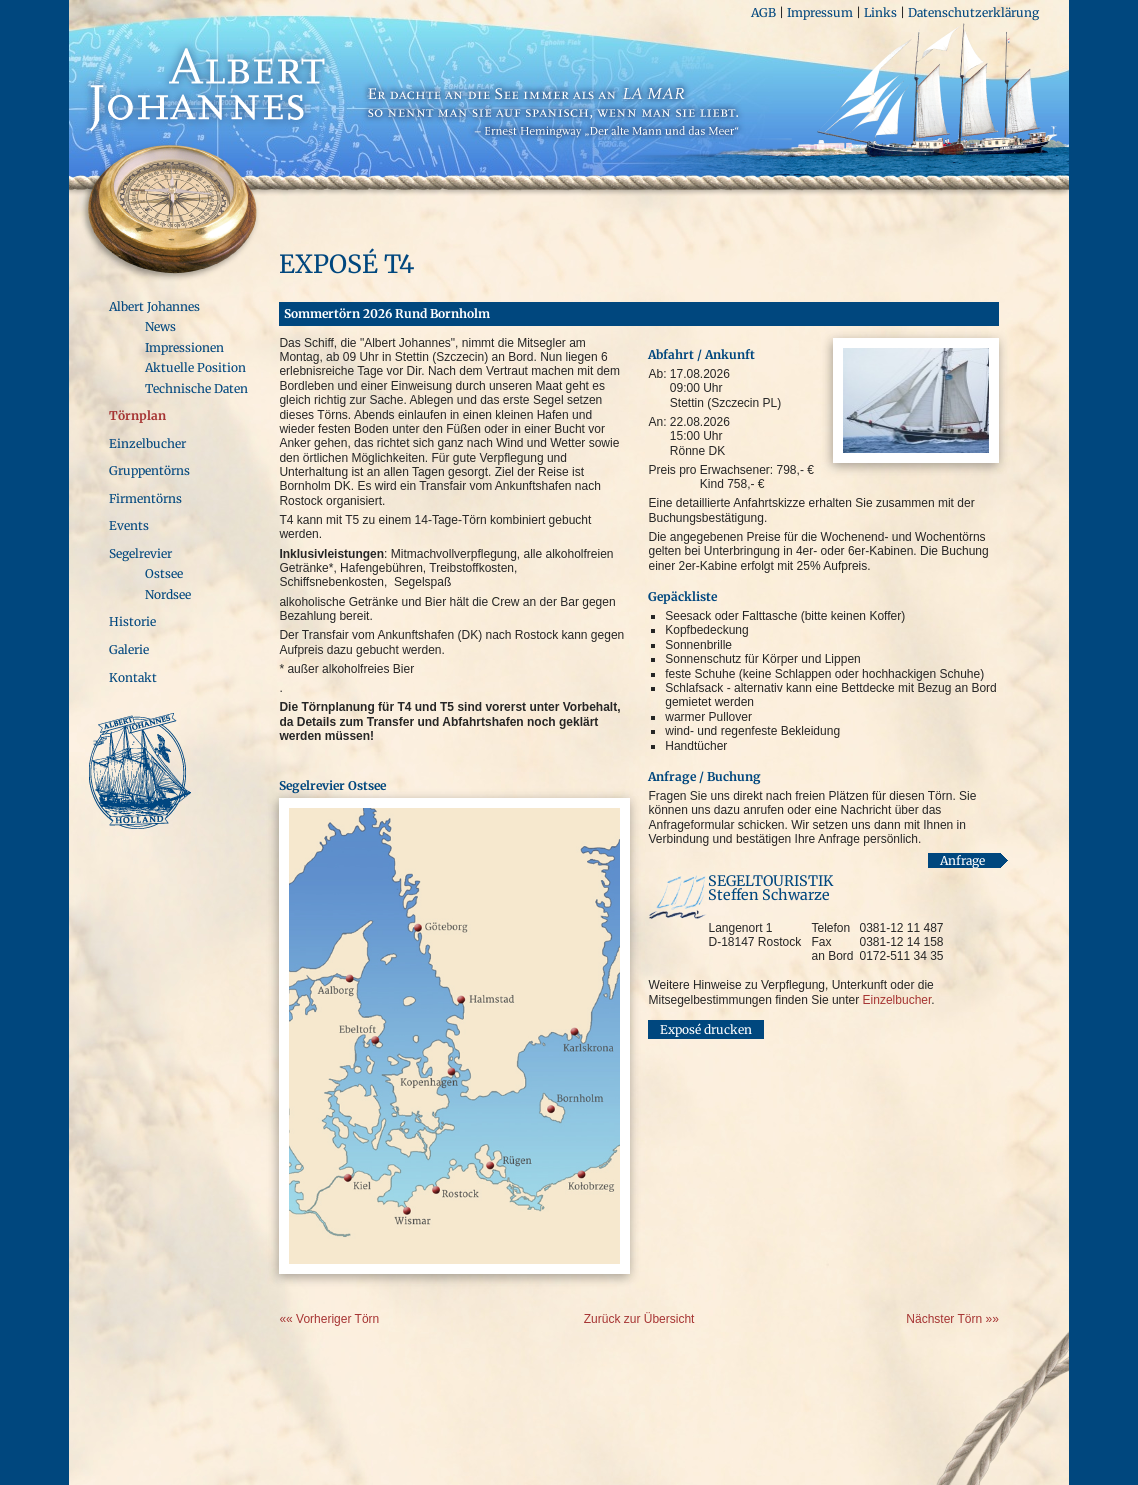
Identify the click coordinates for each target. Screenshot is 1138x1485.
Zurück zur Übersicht (639, 1319)
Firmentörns (145, 498)
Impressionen (184, 347)
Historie (132, 621)
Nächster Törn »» (952, 1319)
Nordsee (168, 594)
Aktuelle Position (195, 367)
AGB (763, 12)
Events (129, 525)
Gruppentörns (149, 470)
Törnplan (137, 415)
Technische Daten (196, 388)
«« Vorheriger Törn (329, 1319)
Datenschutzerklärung (973, 12)
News (160, 326)
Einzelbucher (147, 443)
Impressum (820, 12)
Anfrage (962, 860)
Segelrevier (140, 553)
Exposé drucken (706, 1030)
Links (880, 12)
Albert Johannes (154, 306)
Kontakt (133, 677)
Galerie (129, 649)
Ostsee (164, 573)
